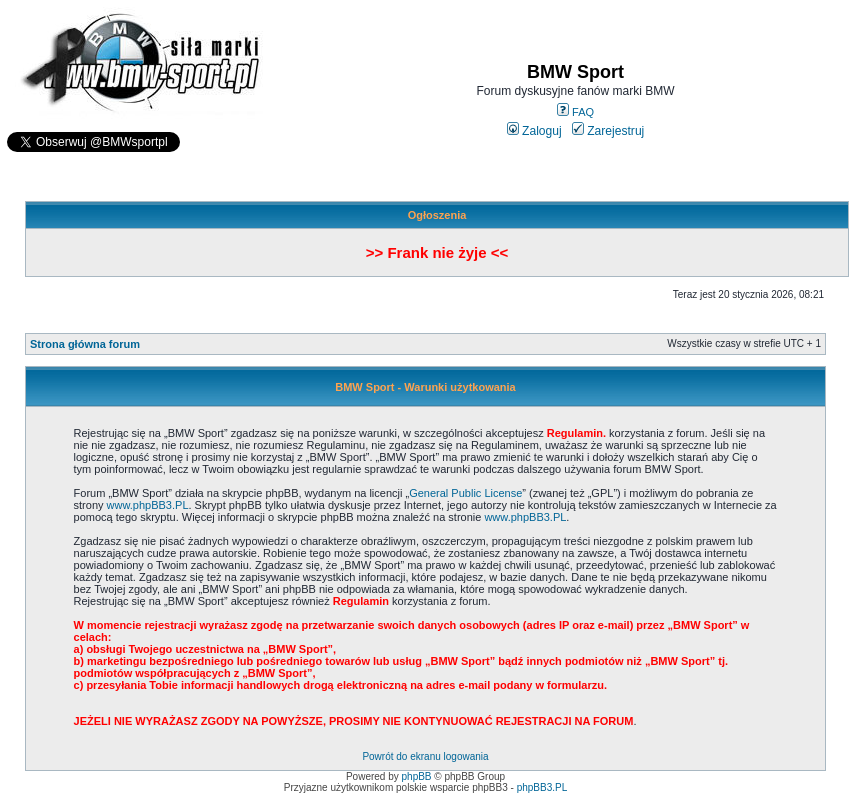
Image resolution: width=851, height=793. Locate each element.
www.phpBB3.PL (148, 505)
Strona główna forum (85, 344)
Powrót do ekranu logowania (425, 756)
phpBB (417, 776)
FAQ (575, 112)
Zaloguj (534, 131)
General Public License (465, 493)
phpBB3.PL (542, 787)
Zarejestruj (608, 131)
